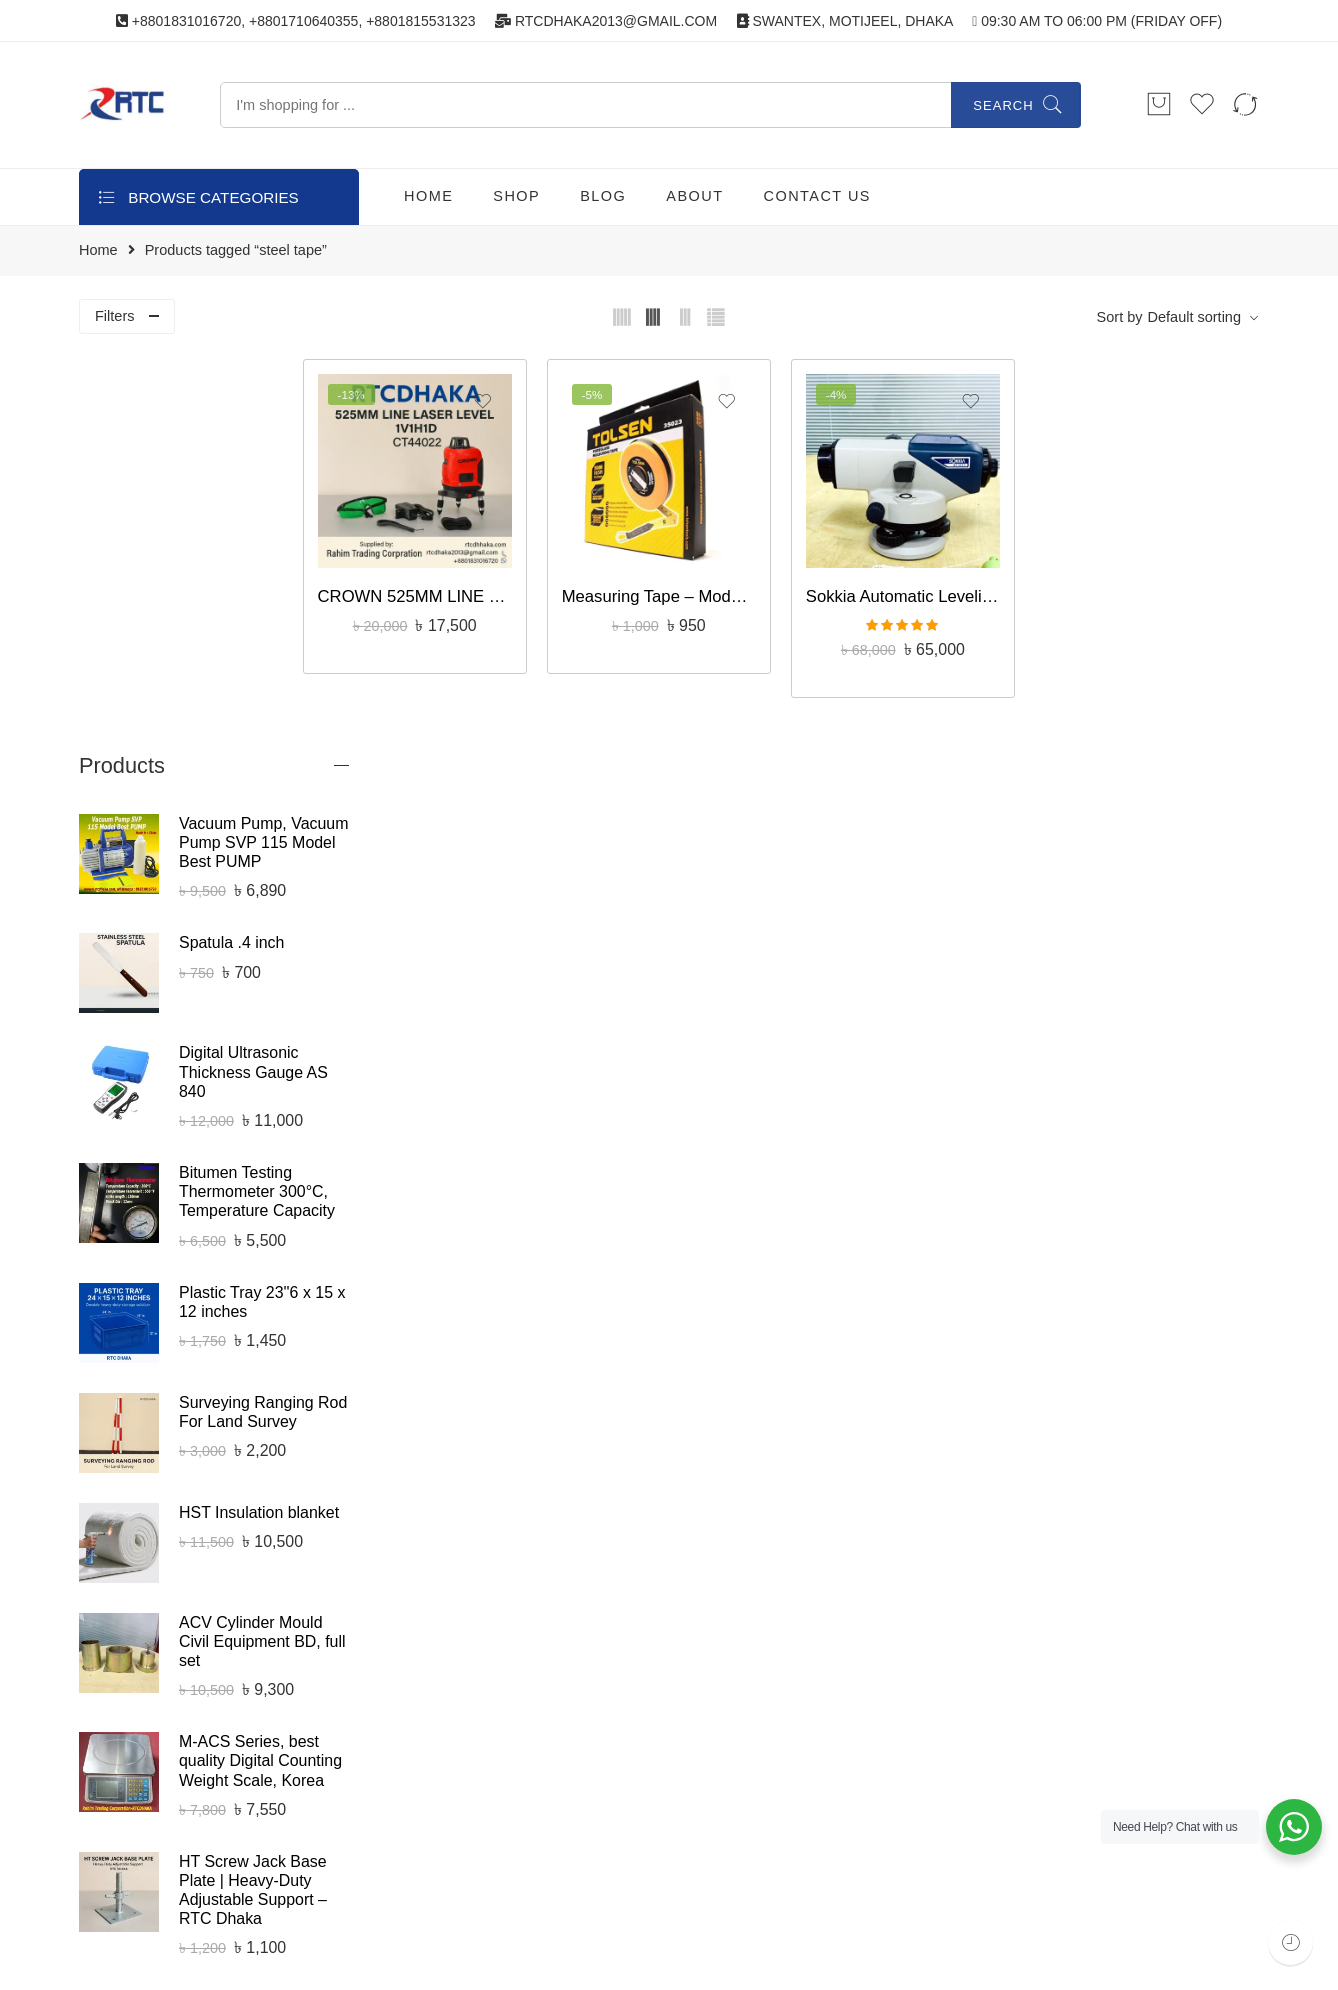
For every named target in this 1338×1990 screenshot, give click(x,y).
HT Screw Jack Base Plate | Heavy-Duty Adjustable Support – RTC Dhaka (253, 1496)
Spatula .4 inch (231, 548)
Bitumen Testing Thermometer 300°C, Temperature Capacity (257, 797)
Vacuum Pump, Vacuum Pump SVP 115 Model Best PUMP (263, 448)
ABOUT (694, 196)
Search (1003, 105)
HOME (428, 196)
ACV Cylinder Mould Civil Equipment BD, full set (262, 1247)
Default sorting (1195, 317)
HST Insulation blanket (259, 1118)
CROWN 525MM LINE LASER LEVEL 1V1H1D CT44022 (490, 574)
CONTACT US (817, 196)
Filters (114, 316)
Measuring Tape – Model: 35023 (713, 574)
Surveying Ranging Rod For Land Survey (263, 1018)
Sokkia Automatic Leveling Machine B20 (935, 574)
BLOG (603, 196)
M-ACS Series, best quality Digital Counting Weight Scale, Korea (260, 1366)
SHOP (516, 196)
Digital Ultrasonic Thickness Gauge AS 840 (253, 677)
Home (98, 250)
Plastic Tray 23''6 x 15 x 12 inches (262, 908)
